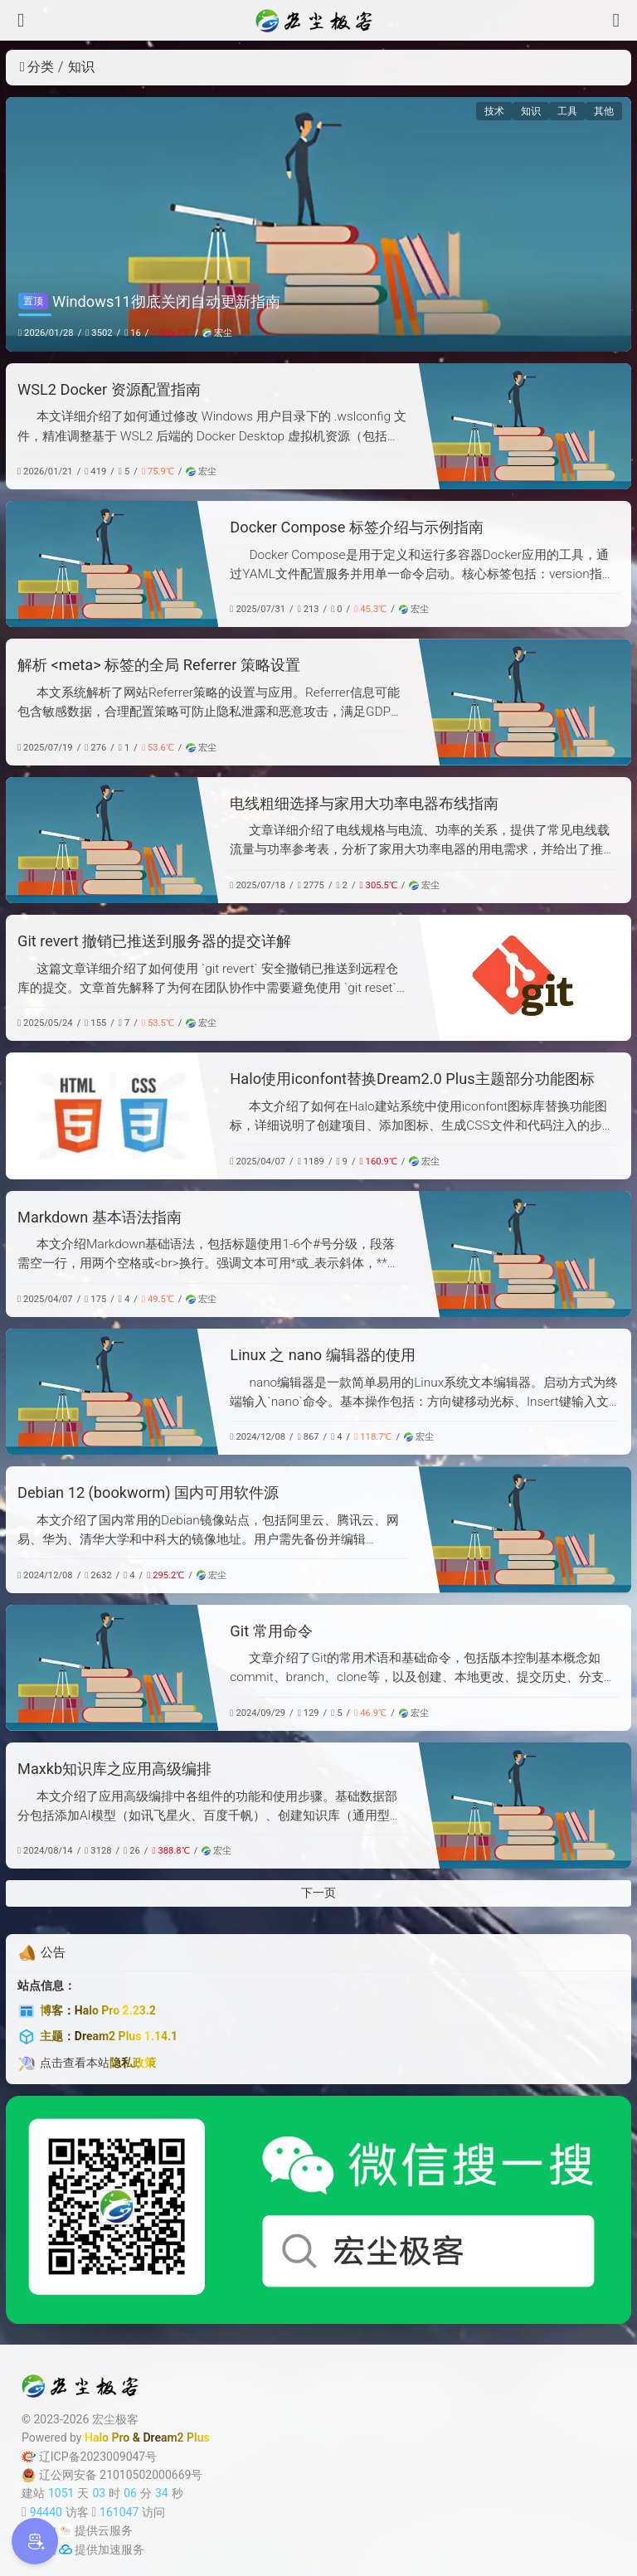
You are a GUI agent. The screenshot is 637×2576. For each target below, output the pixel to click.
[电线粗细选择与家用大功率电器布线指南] (112, 840)
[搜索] (616, 20)
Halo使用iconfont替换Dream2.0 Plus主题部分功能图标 (412, 1078)
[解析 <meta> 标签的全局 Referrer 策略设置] (525, 702)
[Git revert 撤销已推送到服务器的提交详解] (525, 978)
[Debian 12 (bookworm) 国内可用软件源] (525, 1529)
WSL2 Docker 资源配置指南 (109, 389)
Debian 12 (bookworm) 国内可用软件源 (148, 1492)
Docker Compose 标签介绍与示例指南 (356, 527)
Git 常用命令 (271, 1631)
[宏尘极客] (318, 20)
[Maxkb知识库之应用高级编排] (525, 1805)
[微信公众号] (318, 2210)
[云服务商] (65, 2530)
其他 (604, 111)
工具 (567, 111)
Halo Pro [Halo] (107, 2437)
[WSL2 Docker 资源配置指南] (525, 426)
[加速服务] (65, 2549)
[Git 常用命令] (112, 1668)
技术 (494, 111)
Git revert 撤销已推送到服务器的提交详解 (154, 941)
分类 (37, 67)
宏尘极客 (115, 2419)
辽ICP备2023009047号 (89, 2456)
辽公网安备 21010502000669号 (112, 2475)
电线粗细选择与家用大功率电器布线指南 (364, 803)
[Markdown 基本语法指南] (525, 1254)
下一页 (318, 1892)
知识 (531, 111)
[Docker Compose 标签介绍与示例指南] (112, 564)
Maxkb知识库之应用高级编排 (114, 1768)
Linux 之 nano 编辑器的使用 (322, 1354)
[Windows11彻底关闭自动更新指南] (318, 224)
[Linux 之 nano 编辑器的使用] (112, 1392)
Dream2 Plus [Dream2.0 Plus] (176, 2437)
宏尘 (217, 333)
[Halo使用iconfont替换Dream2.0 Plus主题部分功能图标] (112, 1115)
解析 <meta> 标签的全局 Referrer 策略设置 (158, 664)
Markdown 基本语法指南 (99, 1217)
